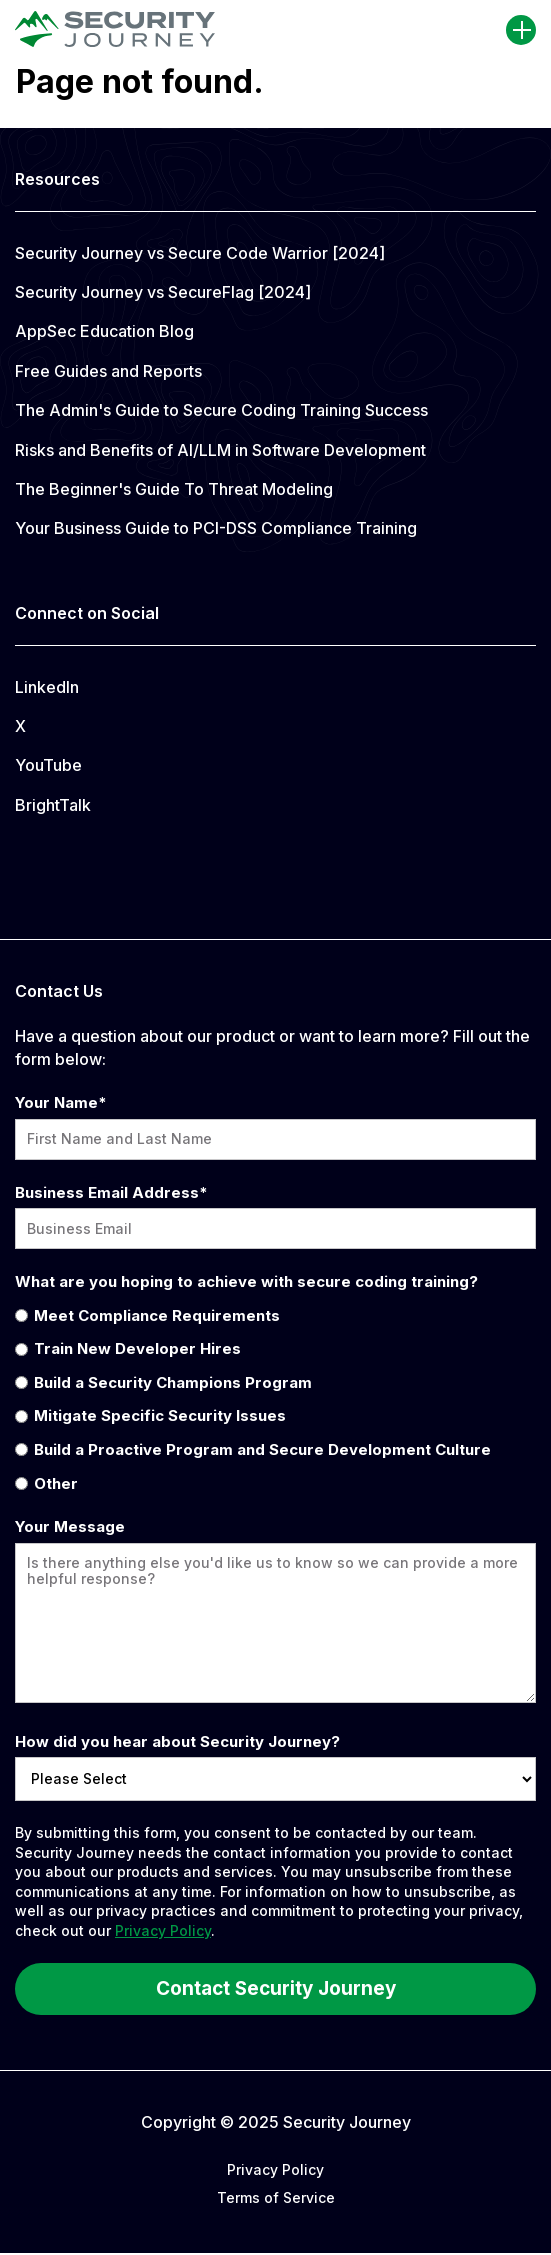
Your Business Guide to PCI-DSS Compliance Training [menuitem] (216, 528)
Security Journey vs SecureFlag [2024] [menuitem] (163, 292)
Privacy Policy (163, 1930)
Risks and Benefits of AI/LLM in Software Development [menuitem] (220, 450)
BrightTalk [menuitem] (53, 805)
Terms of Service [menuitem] (276, 2197)
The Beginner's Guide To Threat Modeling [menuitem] (174, 489)
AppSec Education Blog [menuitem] (104, 331)
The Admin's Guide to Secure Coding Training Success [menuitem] (221, 410)
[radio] (275, 1315)
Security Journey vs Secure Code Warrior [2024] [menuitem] (200, 253)
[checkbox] (275, 1399)
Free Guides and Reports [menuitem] (108, 371)
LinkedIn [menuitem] (47, 687)
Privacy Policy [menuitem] (275, 2169)
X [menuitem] (20, 726)
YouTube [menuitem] (48, 765)
